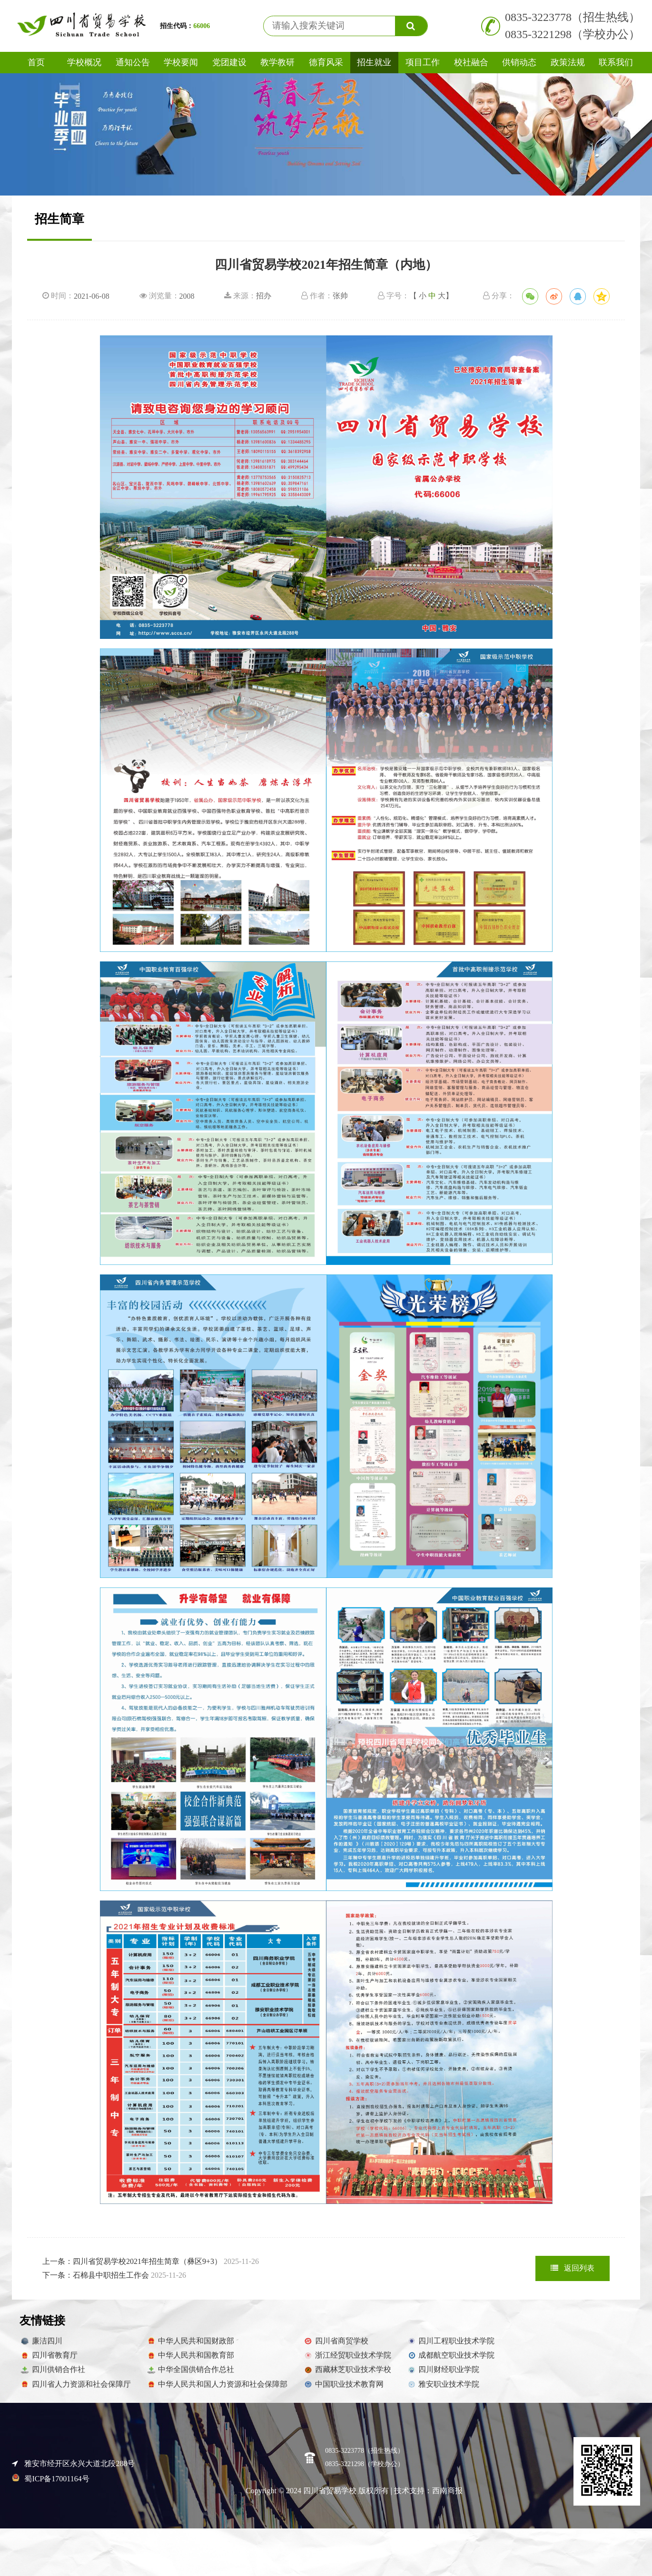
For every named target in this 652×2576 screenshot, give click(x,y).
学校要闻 (181, 62)
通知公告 (133, 62)
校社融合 (471, 62)
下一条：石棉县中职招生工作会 (114, 2275)
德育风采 (326, 62)
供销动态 (519, 62)
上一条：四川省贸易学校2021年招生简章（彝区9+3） (150, 2261)
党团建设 (229, 62)
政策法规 (568, 62)
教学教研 (277, 62)
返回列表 (572, 2268)
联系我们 (616, 62)
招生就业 (374, 62)
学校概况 (84, 62)
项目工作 (422, 62)
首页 (36, 62)
